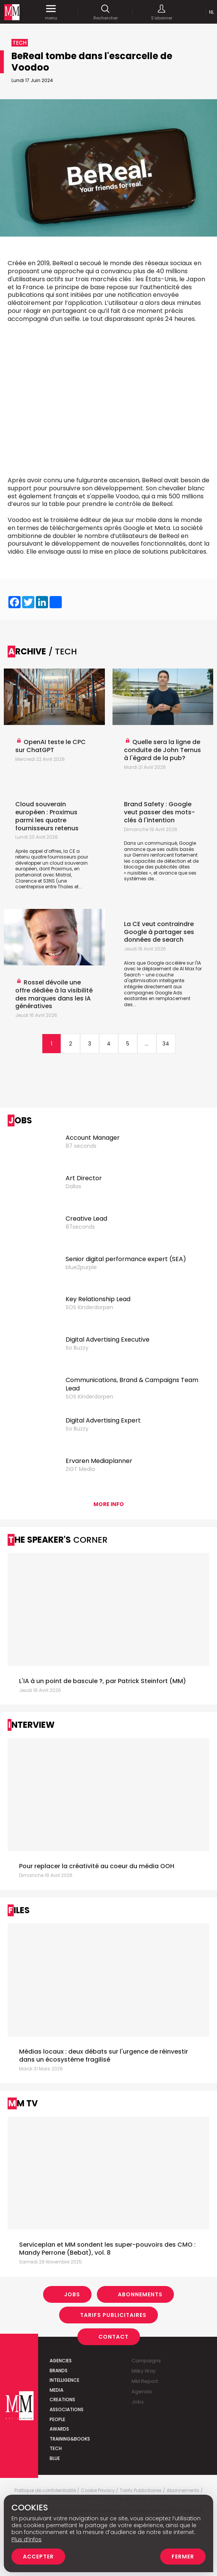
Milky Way (144, 2371)
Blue (55, 2458)
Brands (59, 2370)
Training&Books (70, 2439)
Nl (211, 12)
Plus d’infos (26, 2539)
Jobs (72, 2294)
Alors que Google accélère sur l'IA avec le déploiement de (162, 966)
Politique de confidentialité (45, 2490)
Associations (67, 2409)
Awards (59, 2429)
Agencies (61, 2360)
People (57, 2419)
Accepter (38, 2556)
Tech (56, 2448)
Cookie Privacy (98, 2490)
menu (51, 12)
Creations (62, 2399)
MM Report (145, 2381)
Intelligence (64, 2380)
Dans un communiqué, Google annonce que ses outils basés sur (160, 849)
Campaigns (146, 2360)
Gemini (140, 855)
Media (56, 2390)
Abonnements (140, 2294)
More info (108, 1504)
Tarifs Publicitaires (113, 2315)
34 (165, 1043)
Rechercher (105, 12)
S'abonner (161, 12)
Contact (113, 2337)
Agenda (142, 2391)
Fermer (183, 2556)
